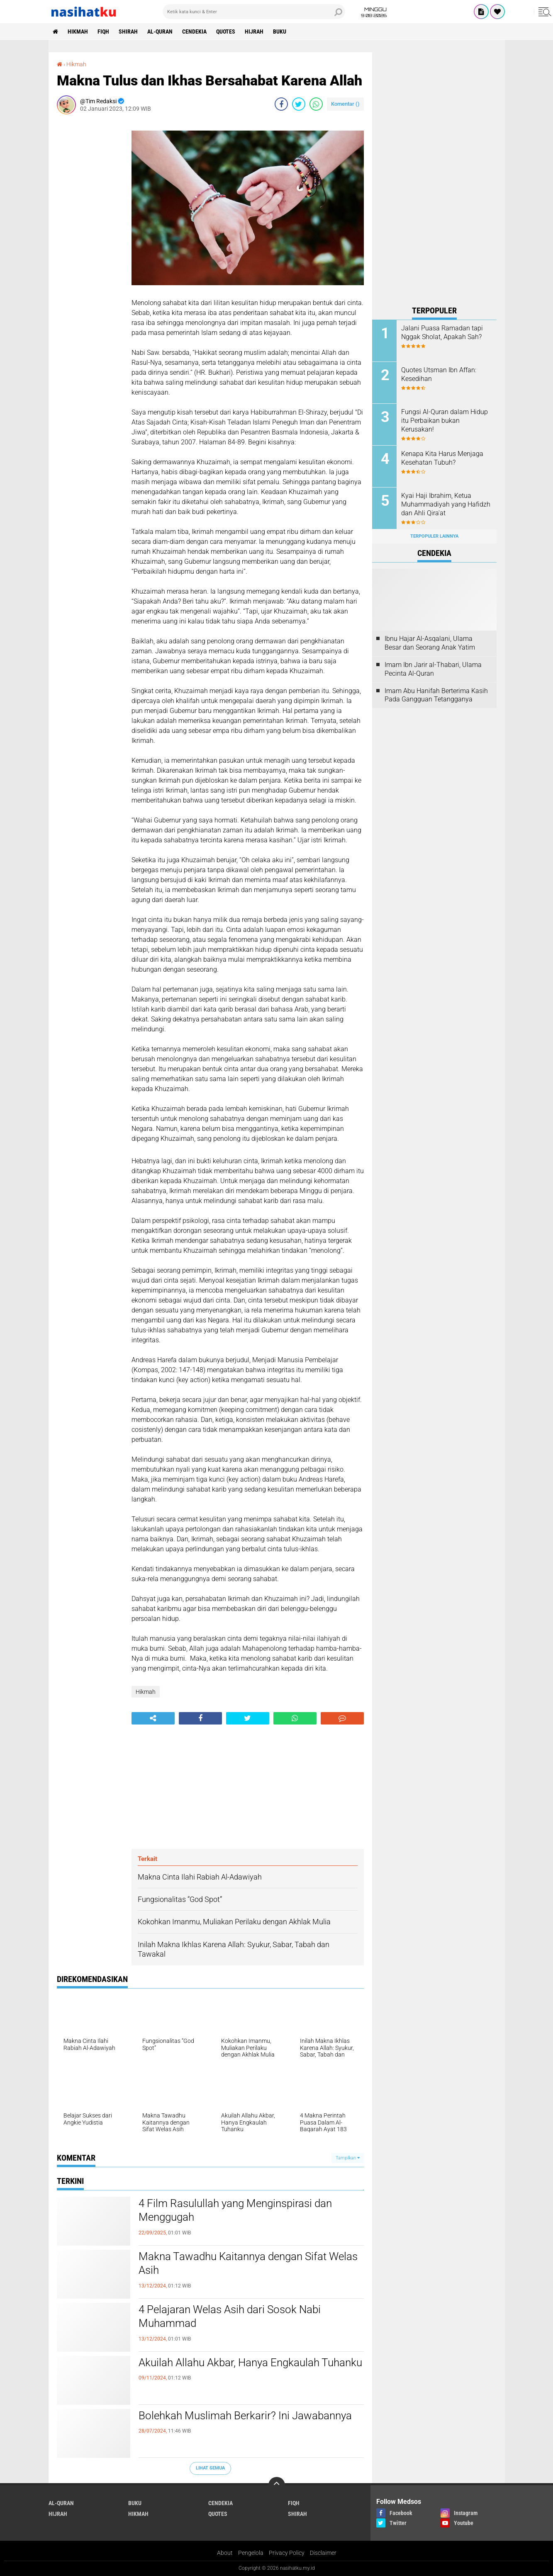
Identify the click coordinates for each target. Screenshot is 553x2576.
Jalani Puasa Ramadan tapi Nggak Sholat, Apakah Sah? (442, 332)
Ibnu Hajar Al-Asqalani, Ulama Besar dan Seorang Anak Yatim (430, 643)
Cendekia (194, 31)
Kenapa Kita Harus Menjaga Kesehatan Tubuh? (442, 458)
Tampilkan (348, 2158)
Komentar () (345, 104)
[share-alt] (153, 1718)
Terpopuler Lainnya (434, 536)
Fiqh (103, 31)
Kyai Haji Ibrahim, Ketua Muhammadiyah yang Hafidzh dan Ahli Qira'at (445, 504)
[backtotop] (276, 2485)
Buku (279, 31)
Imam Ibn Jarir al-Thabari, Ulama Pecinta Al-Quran (433, 669)
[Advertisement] (90, 245)
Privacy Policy (287, 2552)
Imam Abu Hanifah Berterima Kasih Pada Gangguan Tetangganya (436, 695)
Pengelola (250, 2552)
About (225, 2552)
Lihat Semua (210, 2468)
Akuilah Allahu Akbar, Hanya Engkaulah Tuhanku (250, 2362)
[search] (254, 11)
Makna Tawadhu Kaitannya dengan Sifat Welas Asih (248, 2263)
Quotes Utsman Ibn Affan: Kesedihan (438, 374)
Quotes (225, 31)
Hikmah (78, 31)
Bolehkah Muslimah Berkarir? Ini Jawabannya (245, 2415)
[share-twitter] (298, 104)
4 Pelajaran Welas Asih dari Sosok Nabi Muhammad (230, 2316)
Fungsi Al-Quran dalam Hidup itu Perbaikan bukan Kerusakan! (444, 420)
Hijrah (254, 31)
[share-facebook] (281, 104)
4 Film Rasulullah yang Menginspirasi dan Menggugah (235, 2210)
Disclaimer (323, 2552)
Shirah (128, 31)
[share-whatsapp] (316, 104)
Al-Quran (160, 31)
